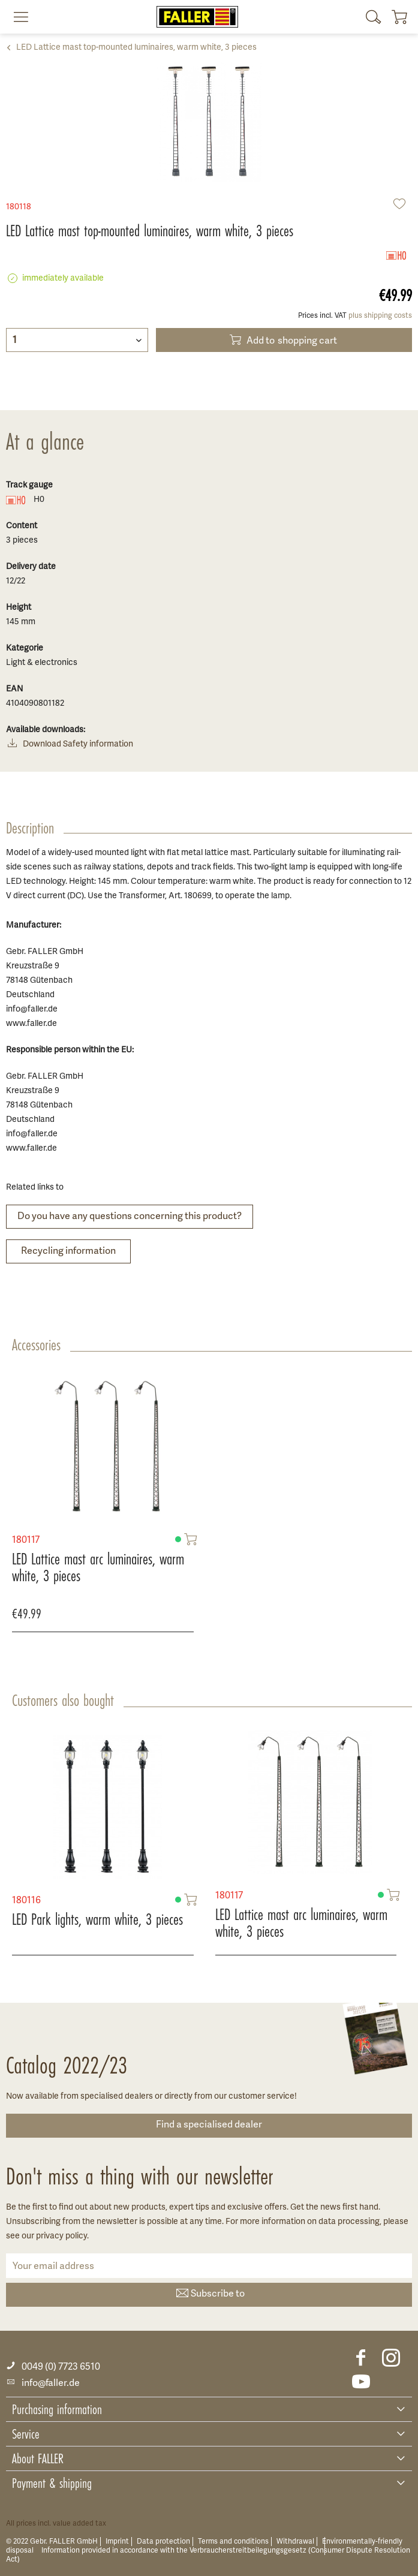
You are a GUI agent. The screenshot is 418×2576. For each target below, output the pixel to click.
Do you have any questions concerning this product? (129, 1217)
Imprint (117, 2541)
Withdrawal (295, 2541)
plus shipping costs (380, 315)
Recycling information (68, 1251)
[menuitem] (16, 17)
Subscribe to (209, 2294)
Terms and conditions (233, 2541)
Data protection (163, 2541)
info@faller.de (43, 2384)
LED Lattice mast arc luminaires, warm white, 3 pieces (98, 1561)
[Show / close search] (373, 17)
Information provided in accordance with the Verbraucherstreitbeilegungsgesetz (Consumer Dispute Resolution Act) (208, 2555)
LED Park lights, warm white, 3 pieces (97, 1919)
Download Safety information (69, 745)
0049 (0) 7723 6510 (53, 2367)
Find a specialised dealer (209, 2125)
